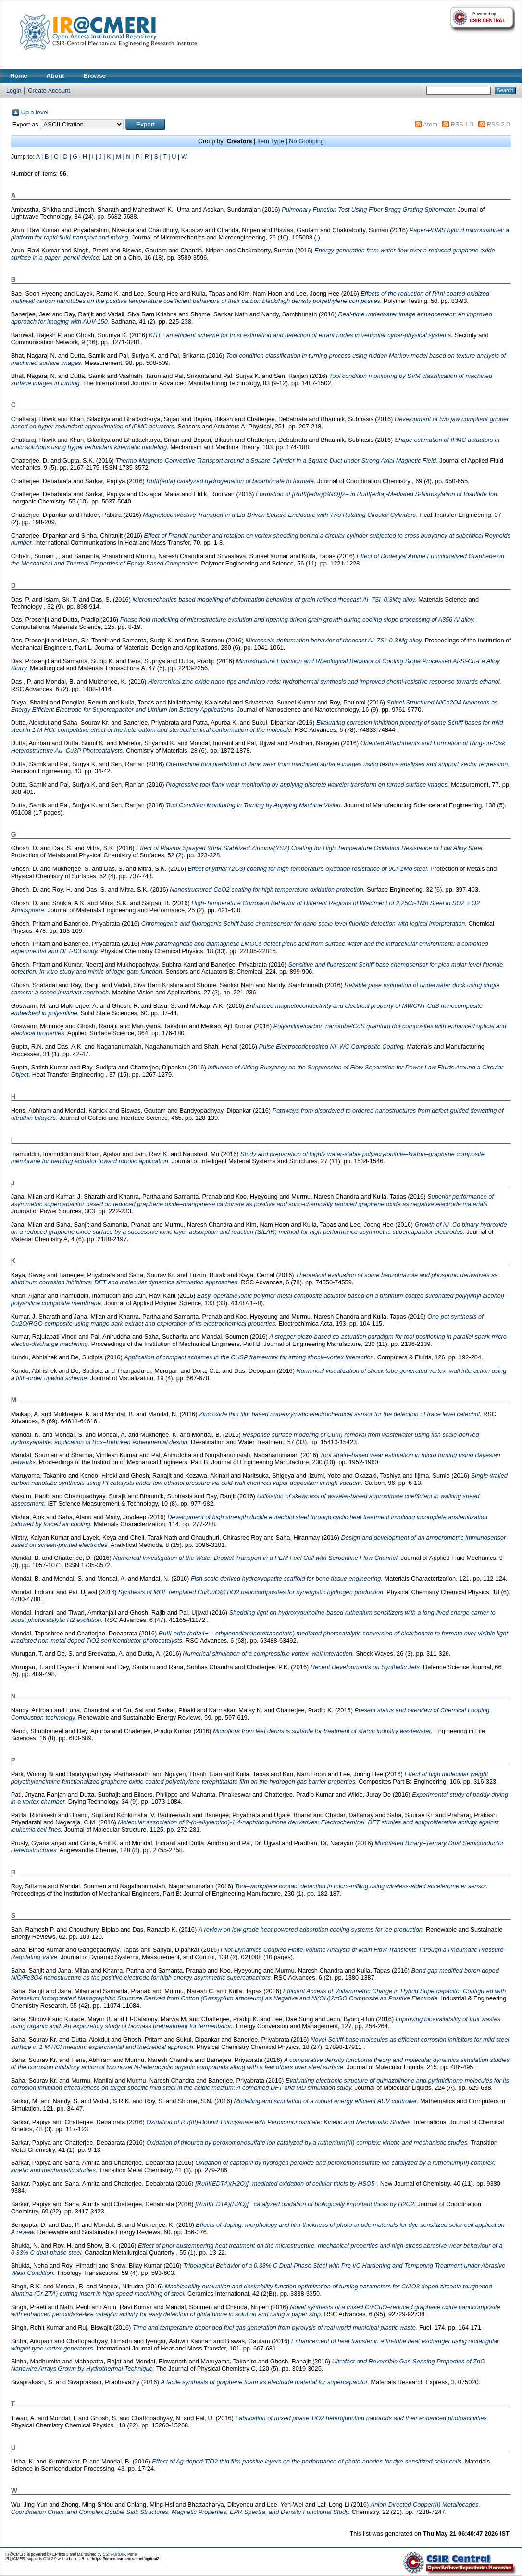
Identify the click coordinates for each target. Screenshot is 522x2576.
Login (13, 90)
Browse (95, 75)
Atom (430, 124)
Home (18, 75)
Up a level (35, 112)
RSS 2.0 (498, 124)
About (55, 75)
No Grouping (306, 141)
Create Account (49, 90)
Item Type (270, 141)
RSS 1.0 (461, 124)
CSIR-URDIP (114, 2554)
